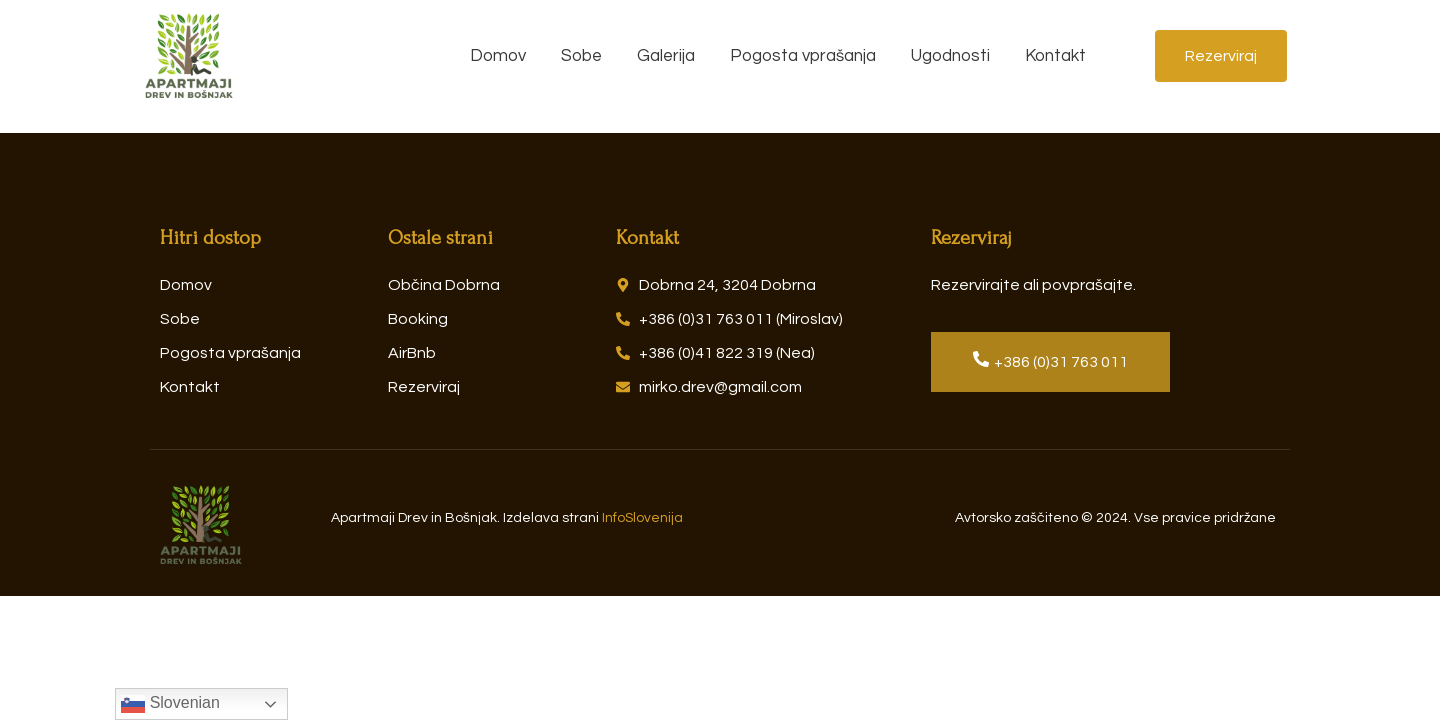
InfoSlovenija (642, 518)
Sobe (581, 56)
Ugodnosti (950, 56)
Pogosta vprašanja (803, 56)
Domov (498, 56)
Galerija (666, 56)
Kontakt (1055, 56)
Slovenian (170, 704)
